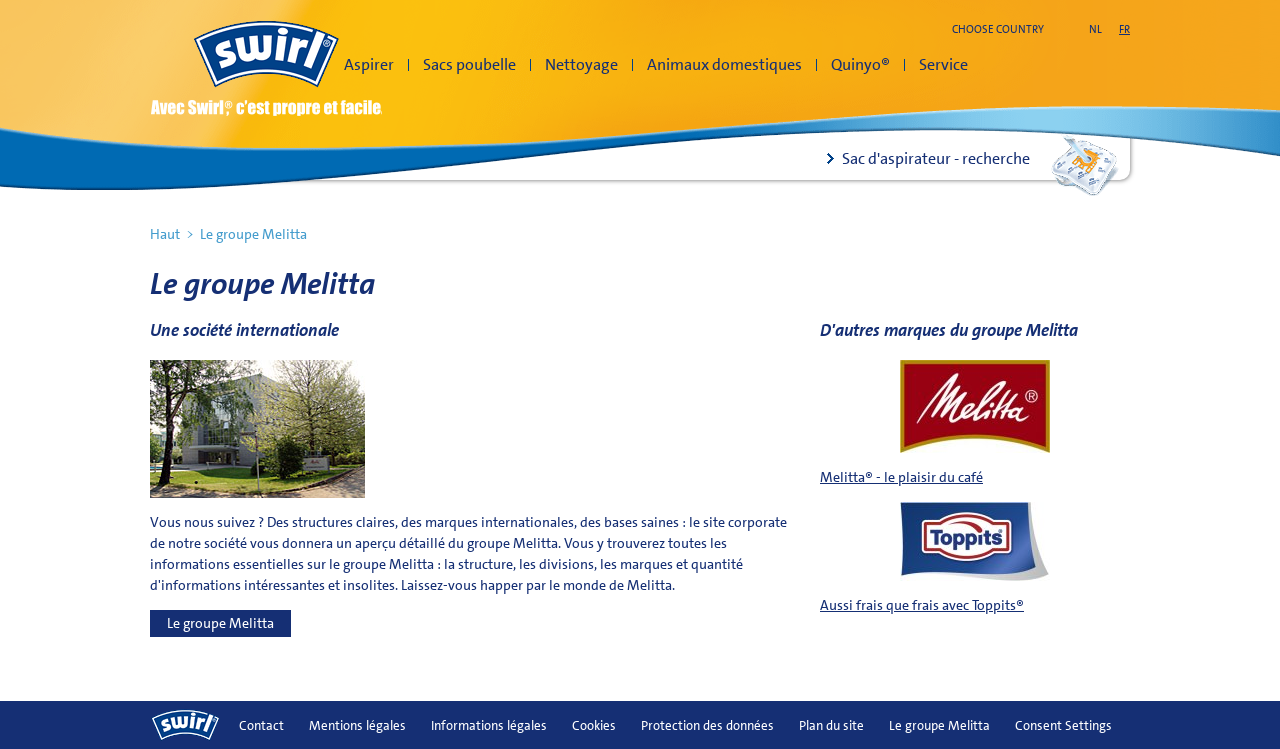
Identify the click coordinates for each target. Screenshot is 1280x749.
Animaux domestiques (724, 64)
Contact (261, 725)
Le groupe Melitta (220, 623)
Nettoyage (581, 64)
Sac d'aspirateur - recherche (936, 158)
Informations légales (489, 725)
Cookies (594, 725)
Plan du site (831, 725)
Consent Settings (1063, 725)
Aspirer (369, 64)
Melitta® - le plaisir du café (901, 477)
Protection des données (707, 725)
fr (1124, 29)
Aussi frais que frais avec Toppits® (922, 605)
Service (943, 64)
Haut (165, 234)
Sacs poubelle (469, 64)
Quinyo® (860, 64)
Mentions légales (357, 725)
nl (1095, 29)
